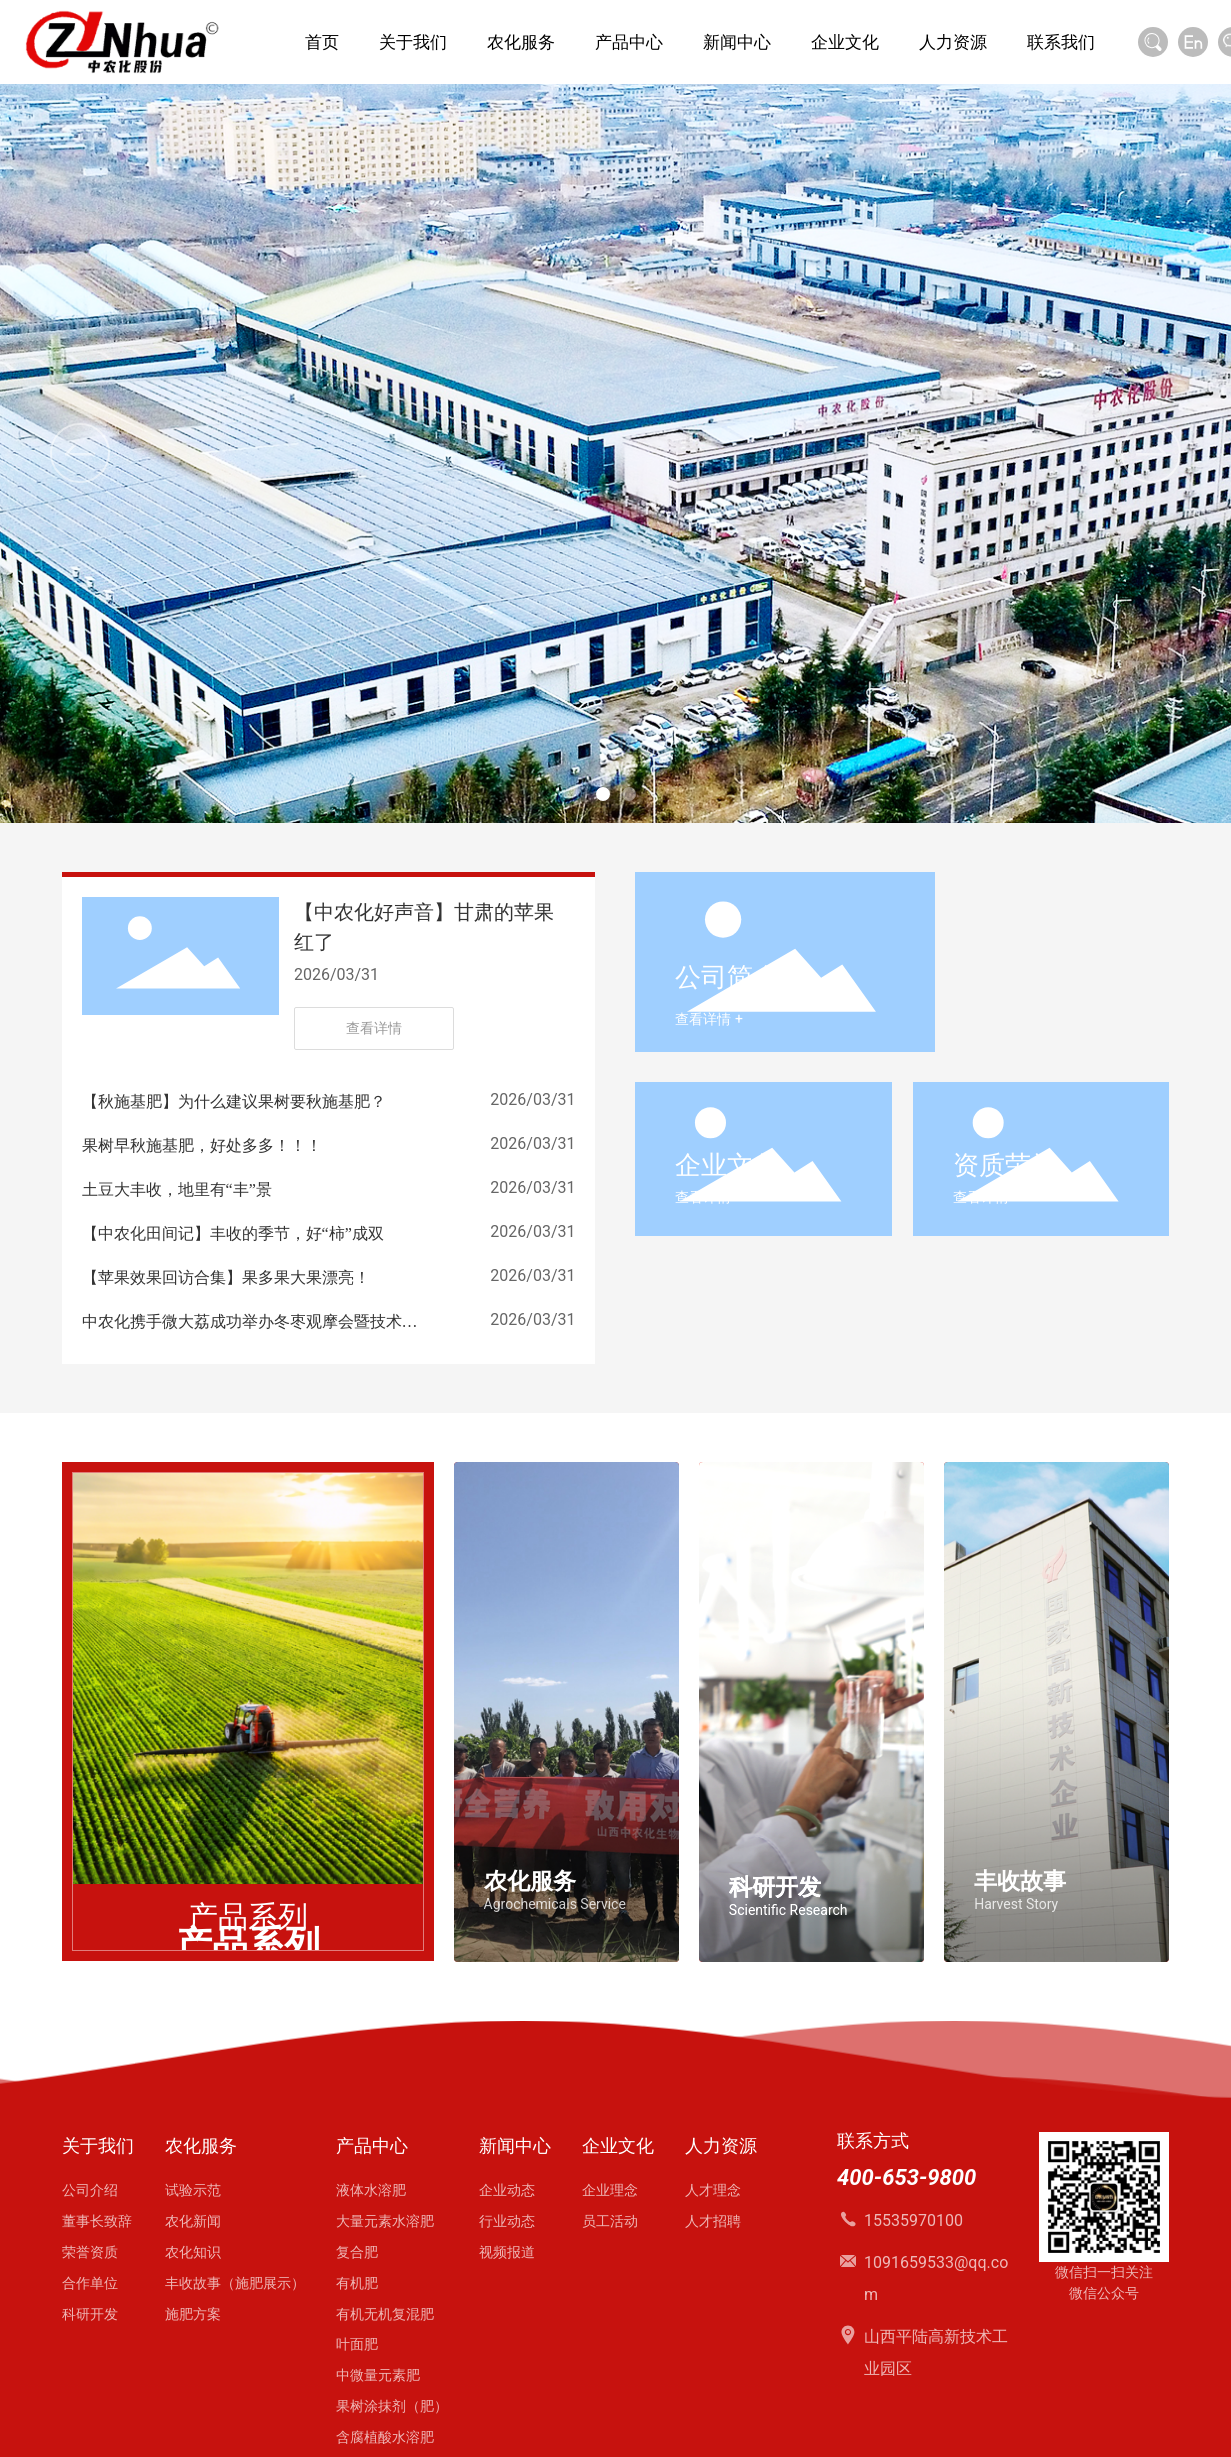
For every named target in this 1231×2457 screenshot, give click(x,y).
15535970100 (913, 2220)
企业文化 (727, 1165)
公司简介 (727, 977)
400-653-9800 (906, 2177)
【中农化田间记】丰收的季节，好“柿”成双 (233, 1233)
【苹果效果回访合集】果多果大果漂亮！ (226, 1277)
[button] (603, 794)
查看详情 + (708, 1019)
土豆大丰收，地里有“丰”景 (177, 1189)
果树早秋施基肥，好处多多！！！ (202, 1145)
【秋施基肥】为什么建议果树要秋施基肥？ (234, 1101)
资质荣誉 (1005, 1165)
